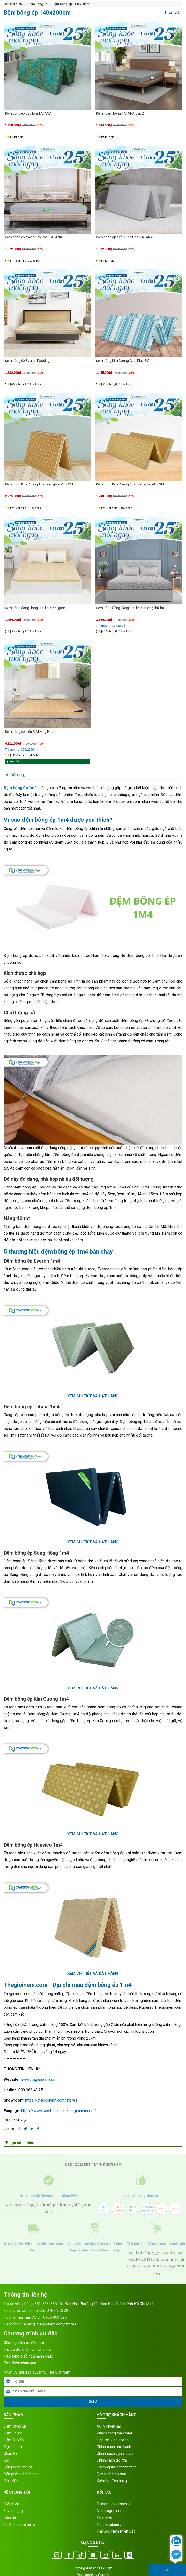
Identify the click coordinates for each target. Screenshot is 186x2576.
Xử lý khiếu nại (109, 2426)
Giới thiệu (11, 2504)
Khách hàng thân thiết (114, 2433)
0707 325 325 (58, 2310)
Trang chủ (16, 4)
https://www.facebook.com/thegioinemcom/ (59, 2110)
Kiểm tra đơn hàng (112, 2480)
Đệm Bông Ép (37, 4)
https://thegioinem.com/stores (51, 2100)
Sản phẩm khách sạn (21, 2474)
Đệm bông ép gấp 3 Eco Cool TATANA (124, 237)
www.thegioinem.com (38, 2079)
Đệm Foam (13, 2446)
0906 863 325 (55, 2317)
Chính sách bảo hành (114, 2446)
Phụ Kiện (11, 2480)
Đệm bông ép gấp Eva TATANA (28, 113)
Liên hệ (10, 2517)
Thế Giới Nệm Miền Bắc (116, 2531)
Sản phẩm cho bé (18, 2467)
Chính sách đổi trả (112, 2460)
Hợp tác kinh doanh (113, 2440)
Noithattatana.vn (110, 2524)
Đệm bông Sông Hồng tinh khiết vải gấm (35, 608)
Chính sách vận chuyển (115, 2453)
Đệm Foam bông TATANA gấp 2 (120, 113)
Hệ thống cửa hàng (19, 2524)
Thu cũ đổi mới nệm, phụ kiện (28, 2349)
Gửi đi (93, 2401)
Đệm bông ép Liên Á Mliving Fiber (30, 732)
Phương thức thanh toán (117, 2467)
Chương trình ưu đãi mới (24, 2342)
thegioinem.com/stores (56, 2324)
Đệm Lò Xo (13, 2433)
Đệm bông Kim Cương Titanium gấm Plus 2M (39, 484)
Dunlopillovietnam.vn (114, 2504)
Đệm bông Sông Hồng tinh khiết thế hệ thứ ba (130, 608)
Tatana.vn (104, 2517)
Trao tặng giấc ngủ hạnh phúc (28, 2356)
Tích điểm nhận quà (20, 2363)
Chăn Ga (10, 2453)
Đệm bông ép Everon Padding (27, 361)
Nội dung (17, 774)
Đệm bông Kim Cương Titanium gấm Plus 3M (130, 484)
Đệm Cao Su (14, 2440)
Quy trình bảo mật (111, 2474)
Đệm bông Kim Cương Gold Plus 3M (122, 361)
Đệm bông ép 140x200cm (71, 4)
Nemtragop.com (110, 2511)
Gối (6, 2460)
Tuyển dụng (13, 2511)
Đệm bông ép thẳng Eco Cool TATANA (33, 237)
